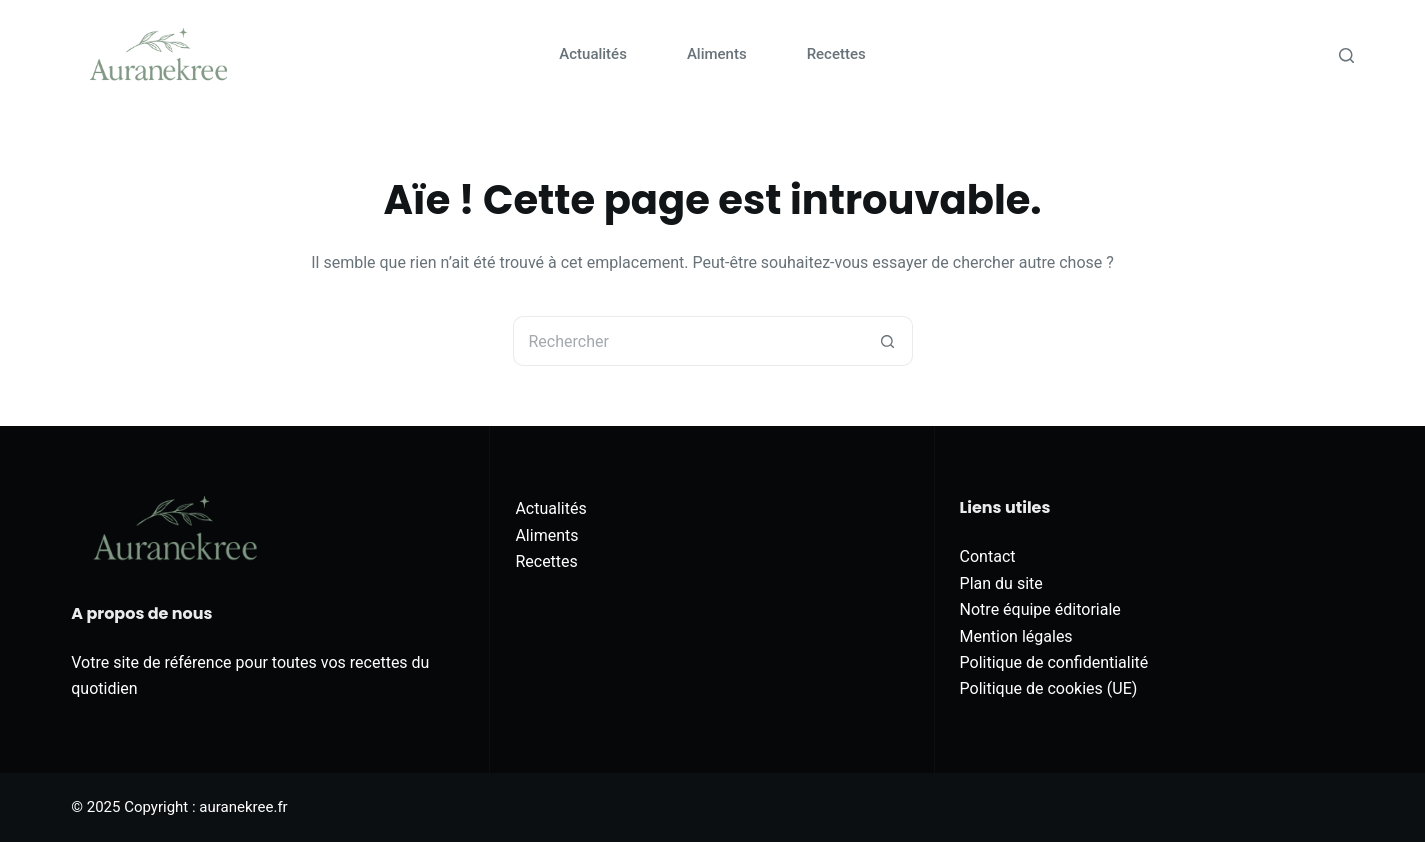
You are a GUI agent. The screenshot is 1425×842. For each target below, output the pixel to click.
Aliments (717, 54)
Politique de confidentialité (1054, 662)
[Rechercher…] (688, 341)
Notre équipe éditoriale (1040, 609)
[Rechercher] (1346, 55)
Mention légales (1016, 636)
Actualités (593, 54)
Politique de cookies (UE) (1049, 688)
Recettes (836, 54)
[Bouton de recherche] (888, 341)
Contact (988, 556)
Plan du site (1001, 583)
